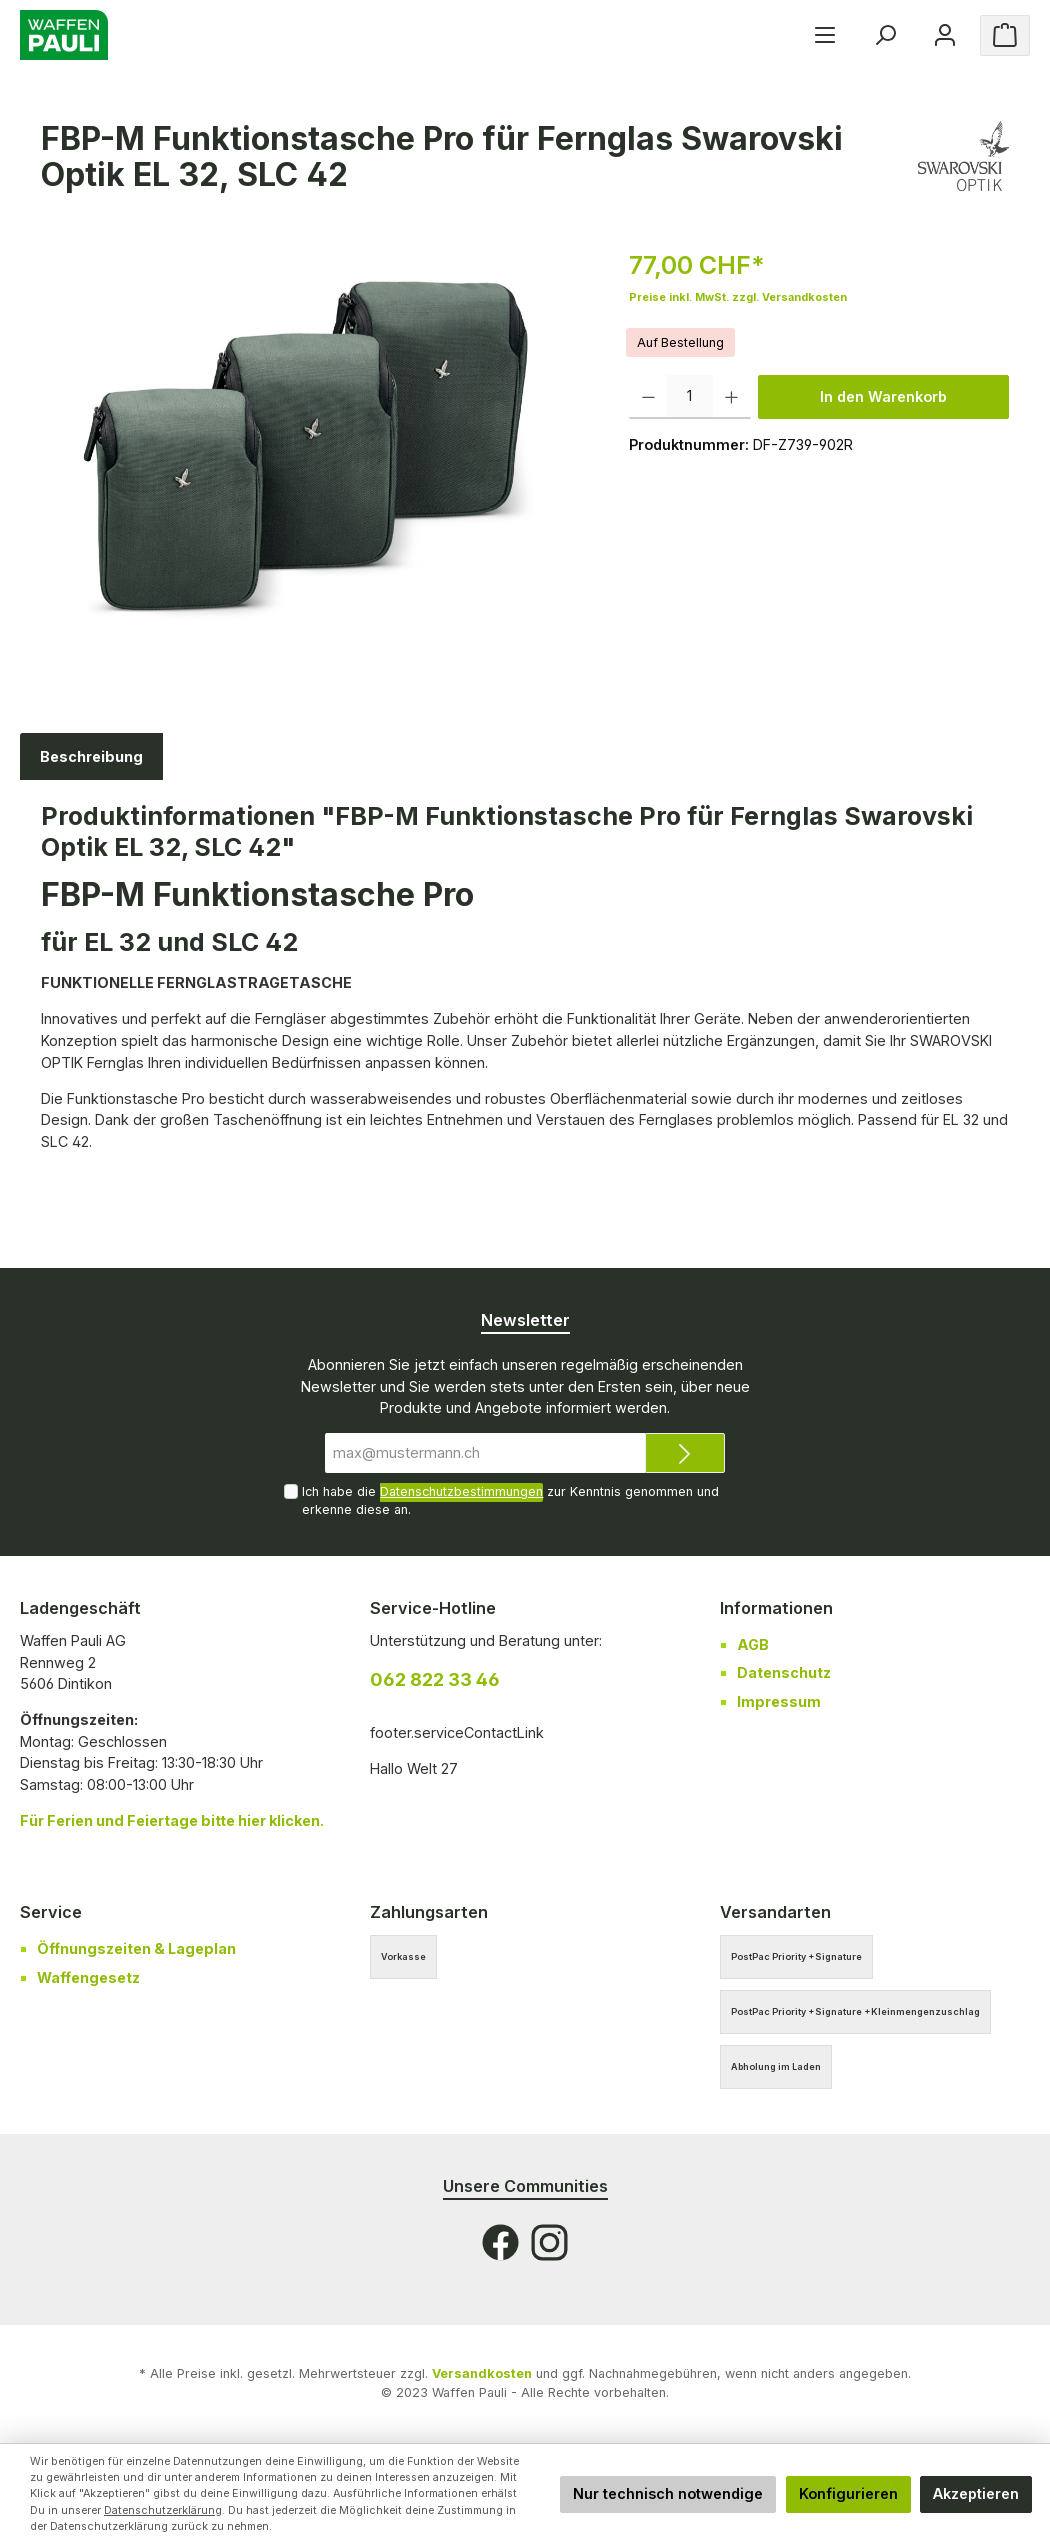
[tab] (91, 757)
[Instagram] (549, 2242)
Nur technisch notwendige (668, 2493)
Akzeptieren (976, 2493)
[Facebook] (500, 2242)
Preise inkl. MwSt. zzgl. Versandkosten (738, 297)
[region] (315, 462)
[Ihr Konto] (945, 35)
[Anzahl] (690, 397)
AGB (753, 1644)
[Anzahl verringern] (648, 397)
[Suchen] (885, 35)
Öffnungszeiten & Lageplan (136, 1948)
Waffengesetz (88, 1977)
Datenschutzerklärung (163, 2510)
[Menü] (825, 35)
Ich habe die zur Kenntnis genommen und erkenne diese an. (510, 1500)
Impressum (779, 1701)
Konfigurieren (848, 2493)
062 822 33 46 (435, 1679)
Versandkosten (482, 2373)
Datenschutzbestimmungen (461, 1491)
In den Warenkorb (883, 396)
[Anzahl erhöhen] (731, 397)
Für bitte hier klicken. (172, 1820)
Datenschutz (784, 1672)
